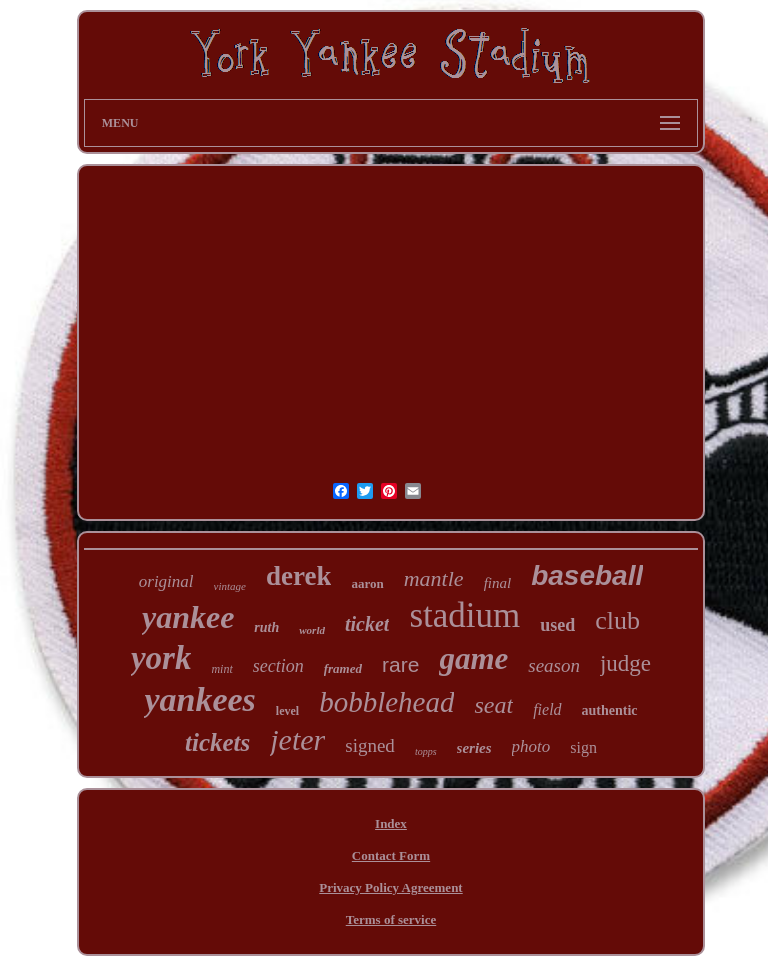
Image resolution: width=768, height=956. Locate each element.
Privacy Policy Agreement (390, 887)
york (161, 658)
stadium (464, 615)
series (474, 748)
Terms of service (391, 919)
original (166, 581)
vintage (230, 586)
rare (400, 664)
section (278, 666)
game (473, 658)
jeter (297, 739)
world (312, 630)
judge (625, 663)
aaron (367, 583)
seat (493, 705)
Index (391, 823)
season (554, 665)
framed (343, 668)
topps (426, 751)
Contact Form (391, 855)
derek (299, 576)
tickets (217, 742)
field (547, 709)
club (617, 620)
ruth (266, 627)
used (557, 625)
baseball (587, 575)
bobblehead (386, 702)
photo (531, 746)
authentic (610, 710)
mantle (434, 578)
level (287, 711)
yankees (199, 699)
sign (583, 747)
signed (370, 745)
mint (221, 669)
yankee (188, 617)
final (498, 583)
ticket (367, 624)
